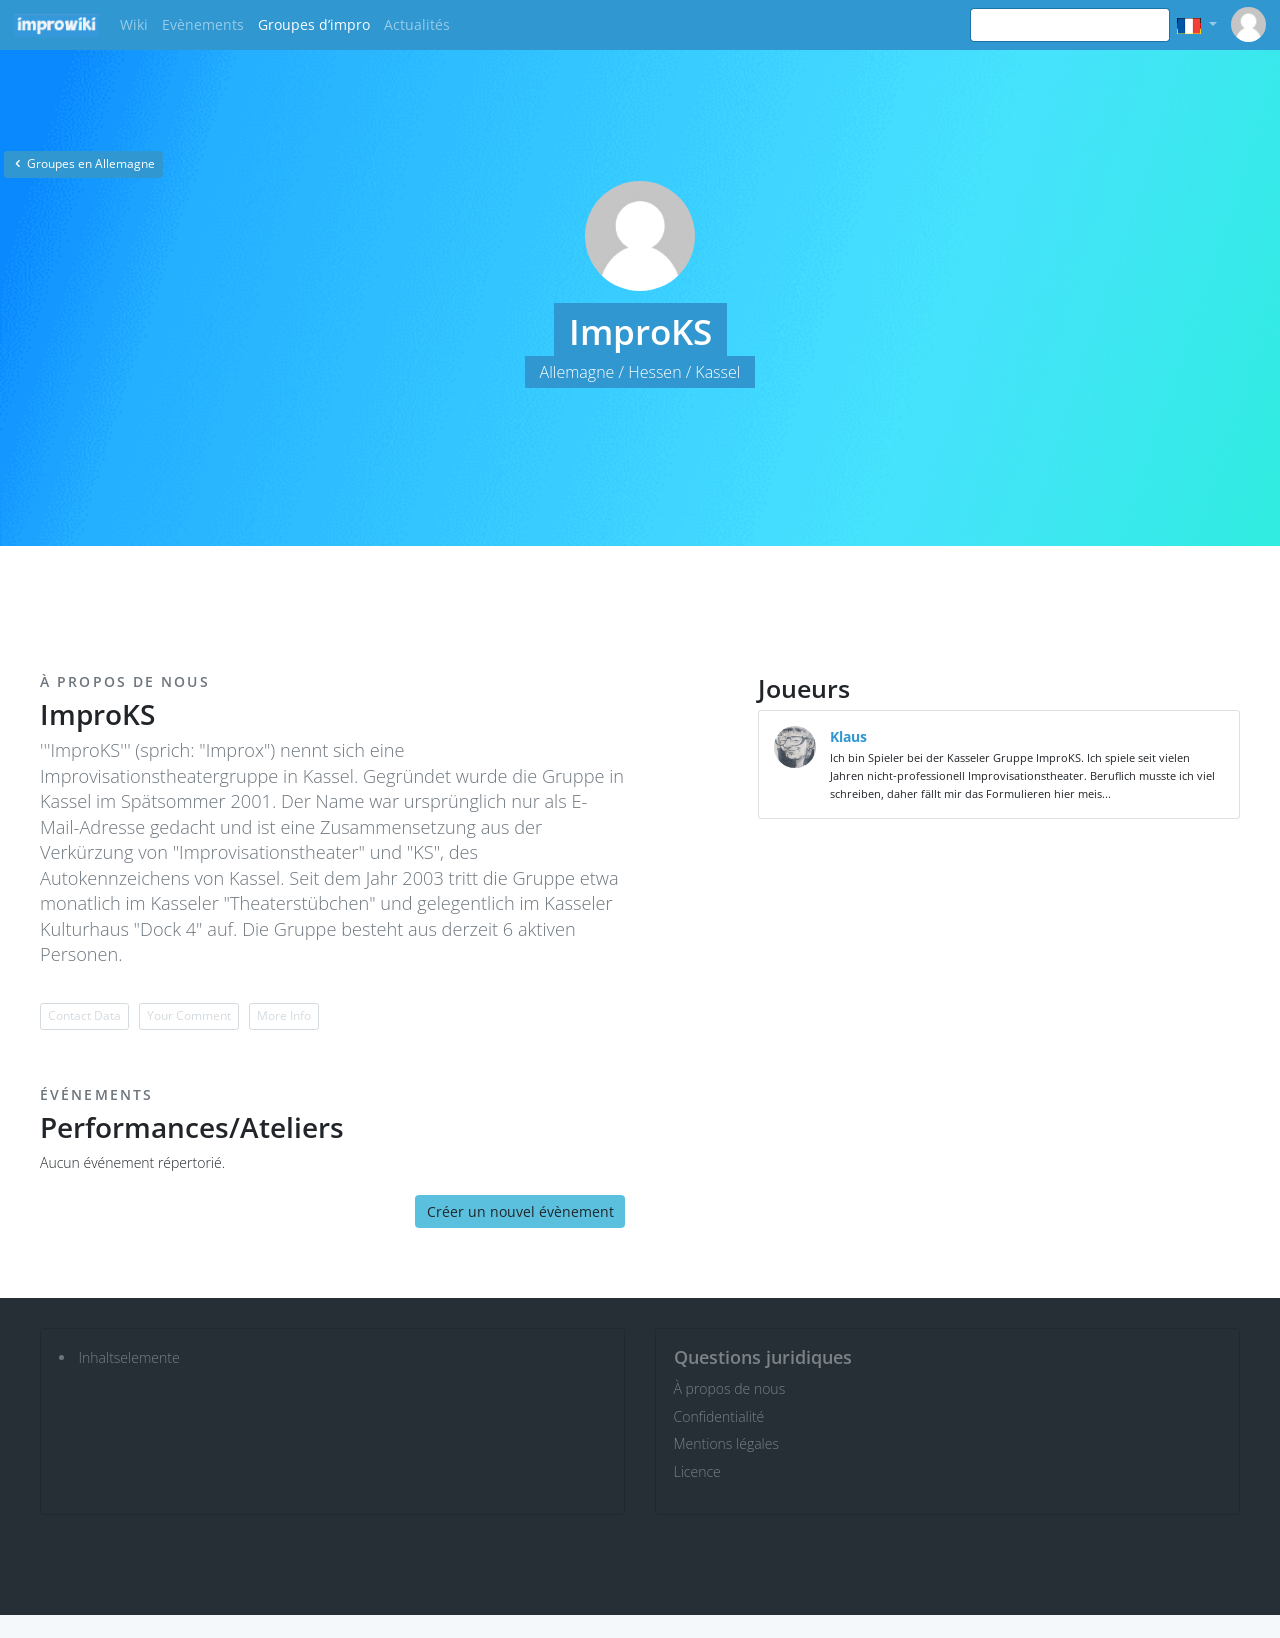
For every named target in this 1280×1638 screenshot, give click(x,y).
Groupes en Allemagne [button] (83, 163)
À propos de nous (730, 1388)
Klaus (848, 736)
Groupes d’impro (314, 24)
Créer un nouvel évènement (520, 1211)
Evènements (203, 24)
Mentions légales (726, 1443)
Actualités (417, 24)
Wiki (134, 24)
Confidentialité (719, 1416)
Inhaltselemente (129, 1357)
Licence (697, 1471)
